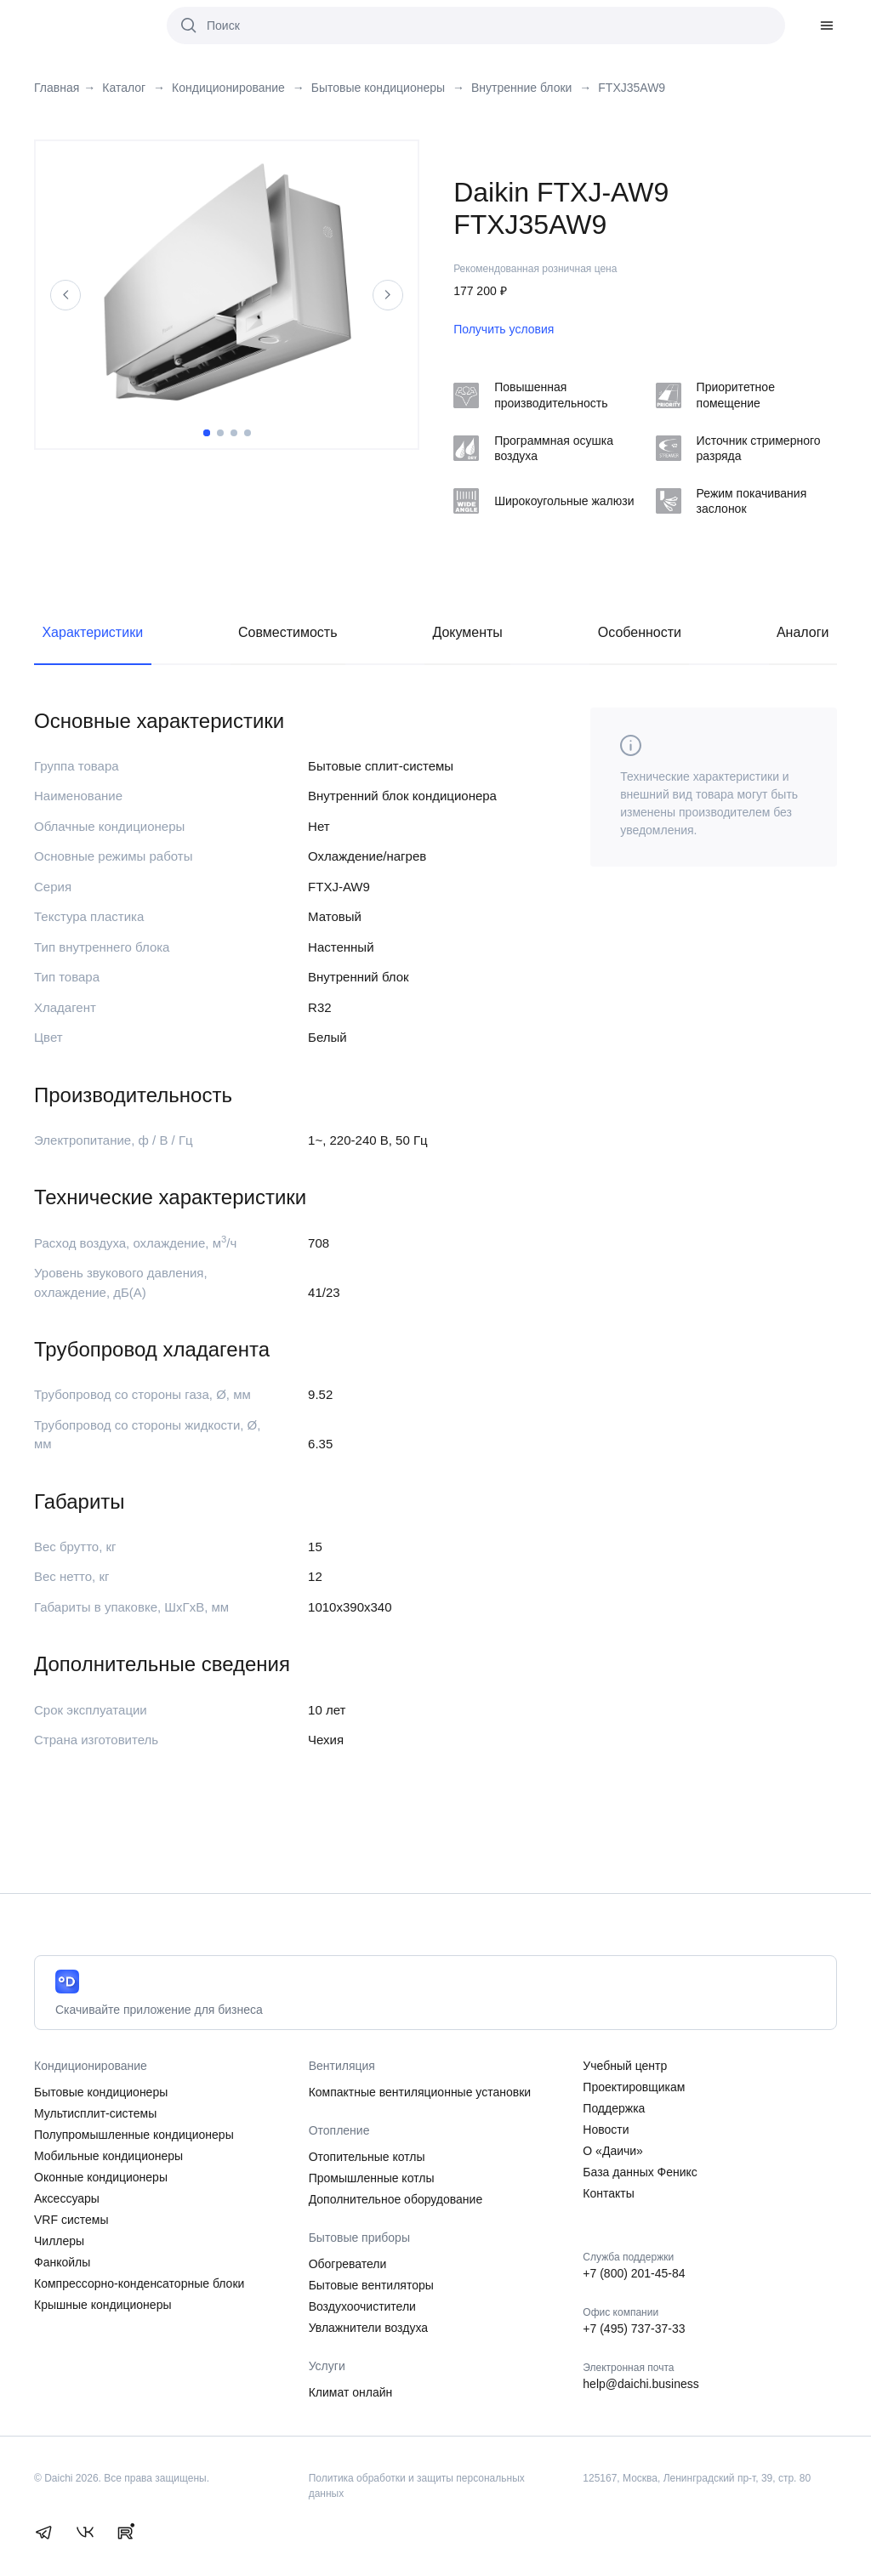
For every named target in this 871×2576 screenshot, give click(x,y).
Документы (467, 632)
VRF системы (71, 2219)
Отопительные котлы (367, 2157)
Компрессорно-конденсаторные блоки (139, 2283)
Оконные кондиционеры (101, 2177)
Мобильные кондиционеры (108, 2156)
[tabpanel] (227, 282)
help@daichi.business (640, 2384)
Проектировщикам (634, 2087)
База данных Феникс (640, 2172)
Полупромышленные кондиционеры (134, 2134)
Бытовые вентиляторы (371, 2285)
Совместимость (288, 632)
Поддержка (614, 2108)
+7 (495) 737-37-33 (634, 2328)
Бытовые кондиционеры (101, 2092)
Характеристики (92, 632)
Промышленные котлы (372, 2178)
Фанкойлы (62, 2262)
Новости (606, 2129)
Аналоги (803, 632)
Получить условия (503, 329)
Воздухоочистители (362, 2306)
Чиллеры (59, 2241)
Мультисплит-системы (95, 2113)
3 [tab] (234, 432)
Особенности (639, 632)
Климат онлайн (351, 2392)
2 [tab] (220, 432)
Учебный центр (625, 2066)
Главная (56, 88)
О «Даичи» (613, 2151)
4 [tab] (247, 432)
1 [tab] (206, 432)
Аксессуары (67, 2198)
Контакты (608, 2193)
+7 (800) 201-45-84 (634, 2273)
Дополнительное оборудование (396, 2199)
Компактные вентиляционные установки (420, 2092)
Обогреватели (348, 2264)
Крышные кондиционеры (103, 2305)
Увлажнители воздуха (368, 2327)
